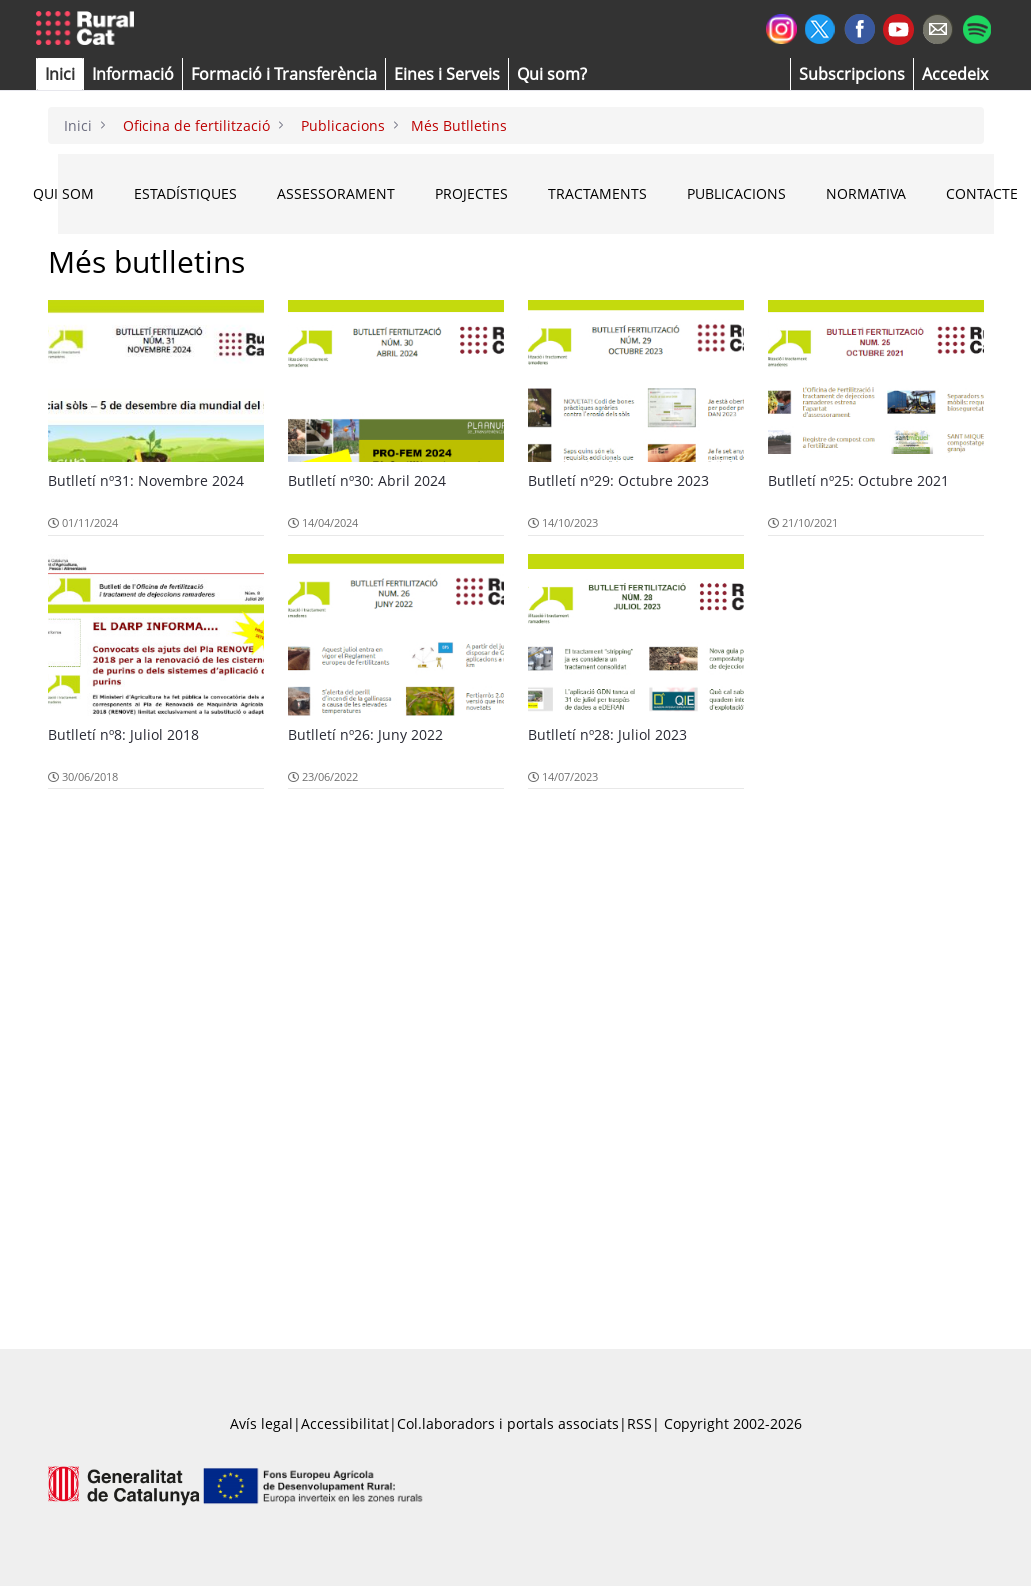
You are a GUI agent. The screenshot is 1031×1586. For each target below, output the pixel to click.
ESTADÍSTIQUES (185, 193)
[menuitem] (284, 74)
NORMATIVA (866, 193)
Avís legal (261, 1423)
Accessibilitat (345, 1423)
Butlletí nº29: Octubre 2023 (618, 480)
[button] (60, 74)
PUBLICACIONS (736, 193)
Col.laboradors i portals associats (508, 1423)
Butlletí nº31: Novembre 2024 (146, 480)
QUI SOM (63, 193)
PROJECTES (471, 193)
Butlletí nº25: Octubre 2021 (858, 480)
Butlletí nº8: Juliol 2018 (123, 734)
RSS (639, 1423)
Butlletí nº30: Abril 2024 (367, 480)
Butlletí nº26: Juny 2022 (365, 734)
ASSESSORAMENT (336, 193)
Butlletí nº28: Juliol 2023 (607, 734)
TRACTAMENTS (597, 193)
